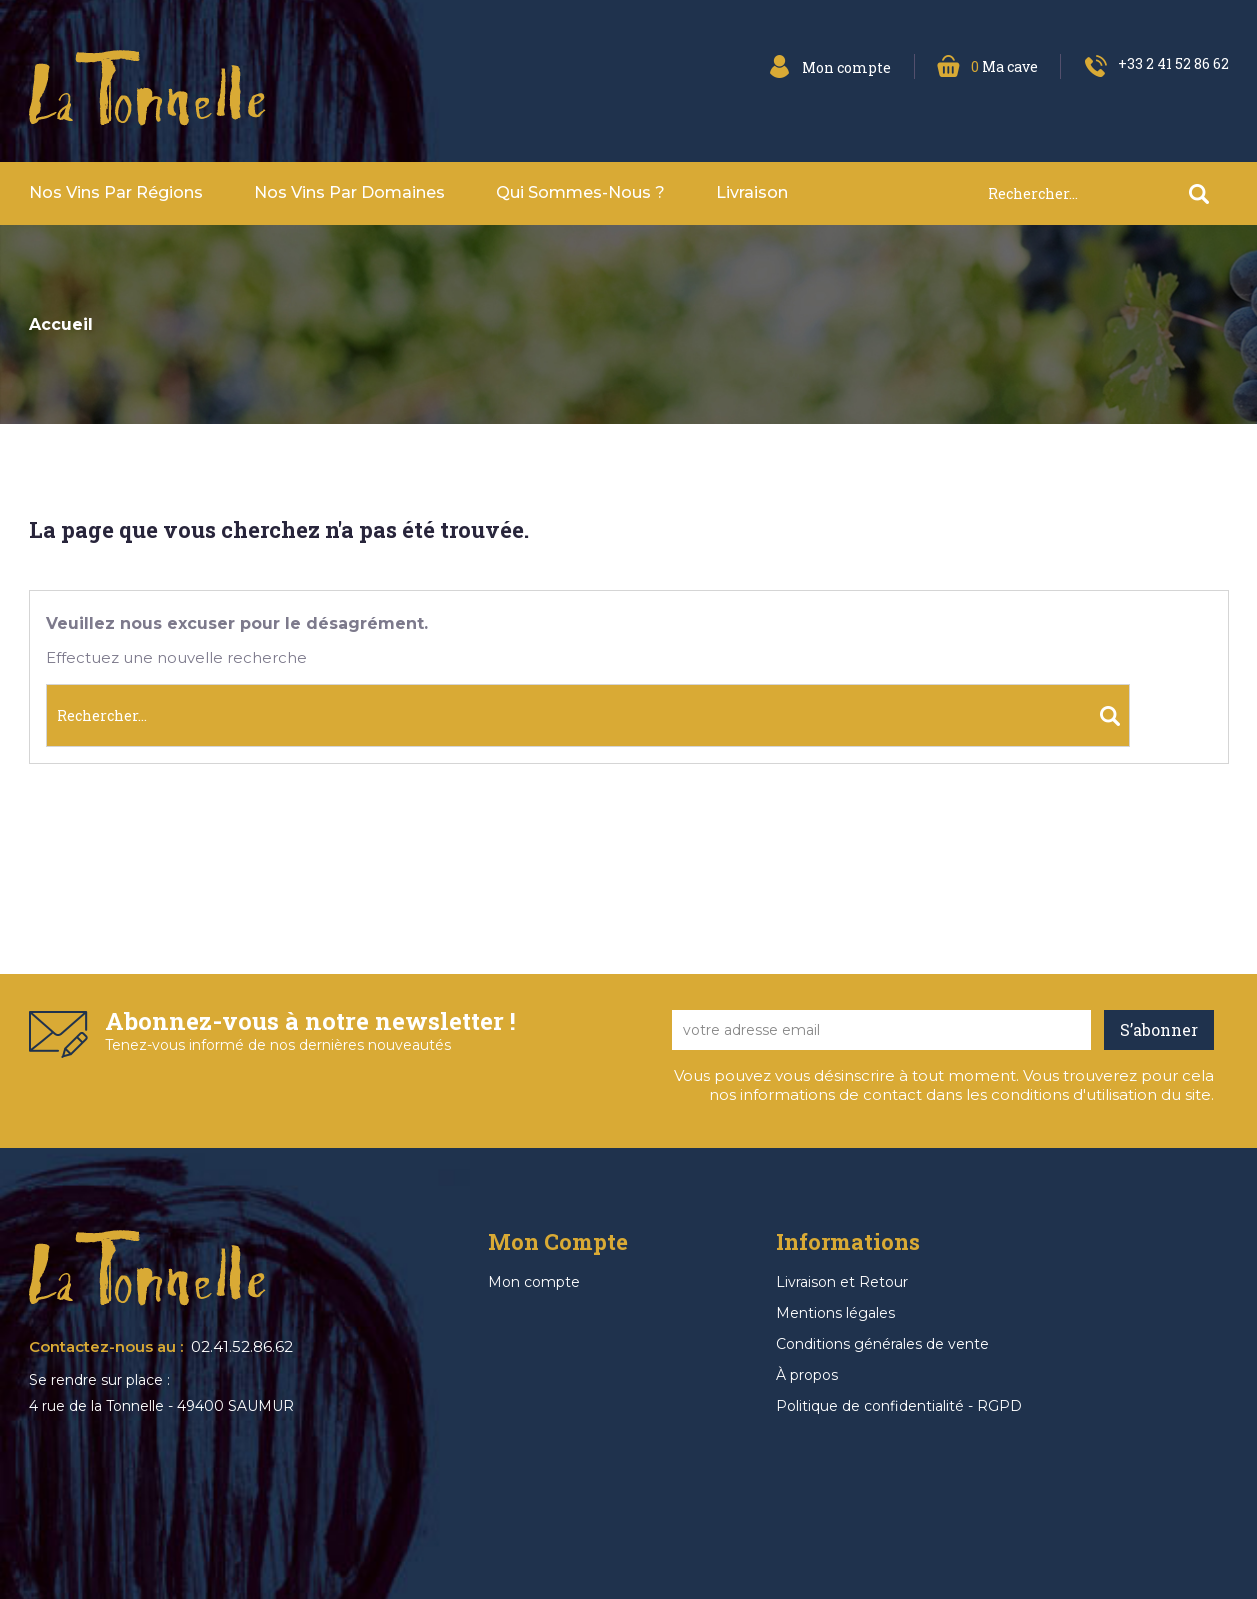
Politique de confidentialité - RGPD (899, 1406)
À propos (807, 1375)
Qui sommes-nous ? (580, 192)
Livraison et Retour (842, 1282)
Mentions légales (835, 1313)
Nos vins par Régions (116, 192)
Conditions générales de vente (882, 1344)
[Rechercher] (1108, 193)
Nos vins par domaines (349, 192)
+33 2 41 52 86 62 (1173, 63)
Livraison (752, 192)
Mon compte (534, 1282)
